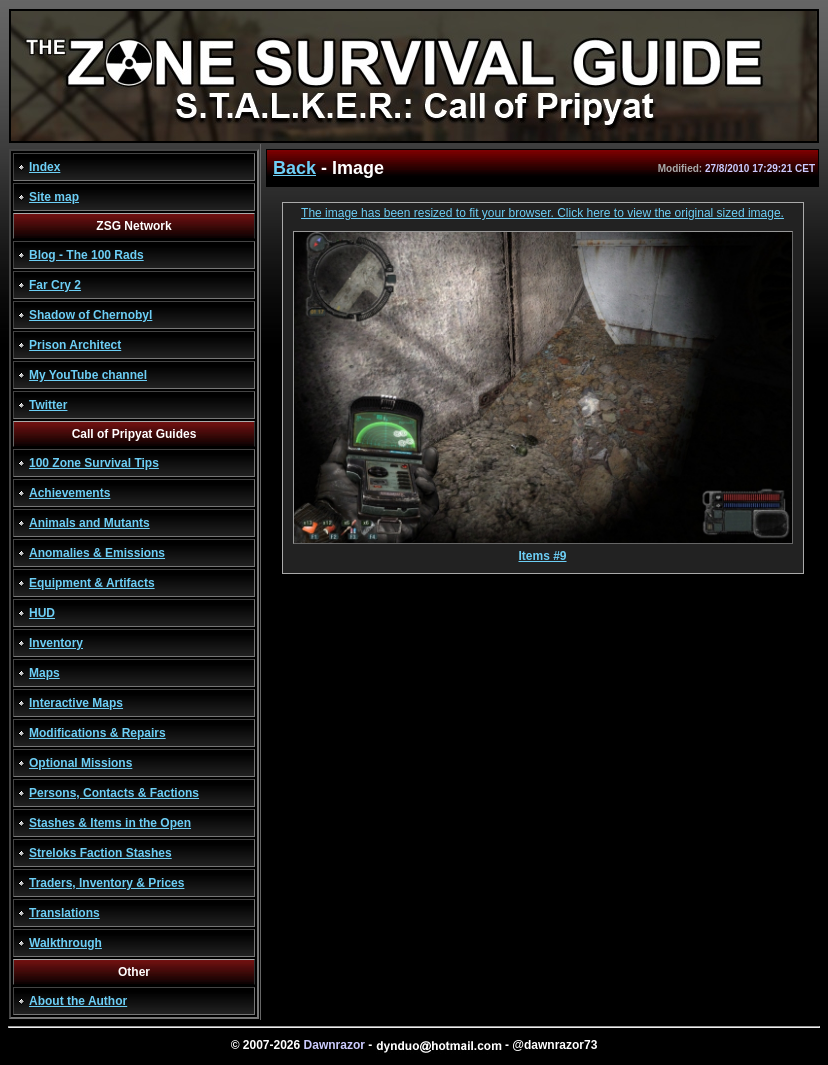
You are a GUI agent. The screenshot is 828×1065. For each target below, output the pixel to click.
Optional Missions (80, 763)
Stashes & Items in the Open (110, 823)
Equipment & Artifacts (92, 583)
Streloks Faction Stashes (100, 853)
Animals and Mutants (89, 523)
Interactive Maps (76, 703)
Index (44, 167)
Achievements (69, 493)
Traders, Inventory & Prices (106, 883)
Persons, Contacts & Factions (114, 793)
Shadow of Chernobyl (90, 315)
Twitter (48, 405)
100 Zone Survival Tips (94, 463)
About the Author (78, 1001)
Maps (44, 673)
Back (294, 168)
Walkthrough (65, 943)
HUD (42, 613)
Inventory (56, 643)
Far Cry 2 (55, 285)
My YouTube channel (88, 375)
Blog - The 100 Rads (86, 255)
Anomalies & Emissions (97, 553)
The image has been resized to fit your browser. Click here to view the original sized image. (542, 213)
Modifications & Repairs (97, 733)
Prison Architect (75, 345)
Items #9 (543, 550)
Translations (64, 913)
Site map (54, 197)
